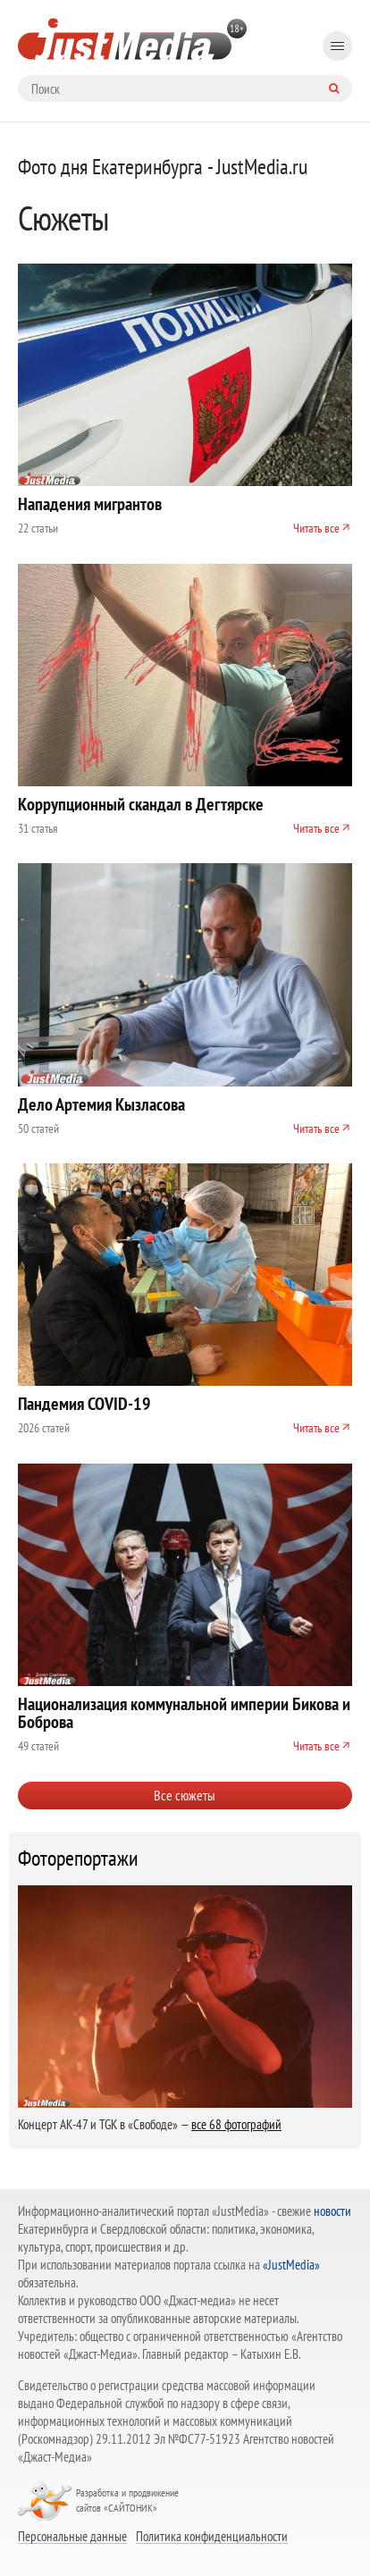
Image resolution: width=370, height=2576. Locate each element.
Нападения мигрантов (90, 504)
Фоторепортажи (78, 1858)
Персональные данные (72, 2536)
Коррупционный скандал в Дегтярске (141, 804)
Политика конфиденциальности (212, 2536)
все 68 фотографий (236, 2124)
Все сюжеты (184, 1795)
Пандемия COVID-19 (84, 1404)
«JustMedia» (291, 2264)
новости (332, 2211)
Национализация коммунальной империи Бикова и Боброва (184, 1713)
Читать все (316, 528)
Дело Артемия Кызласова (101, 1104)
